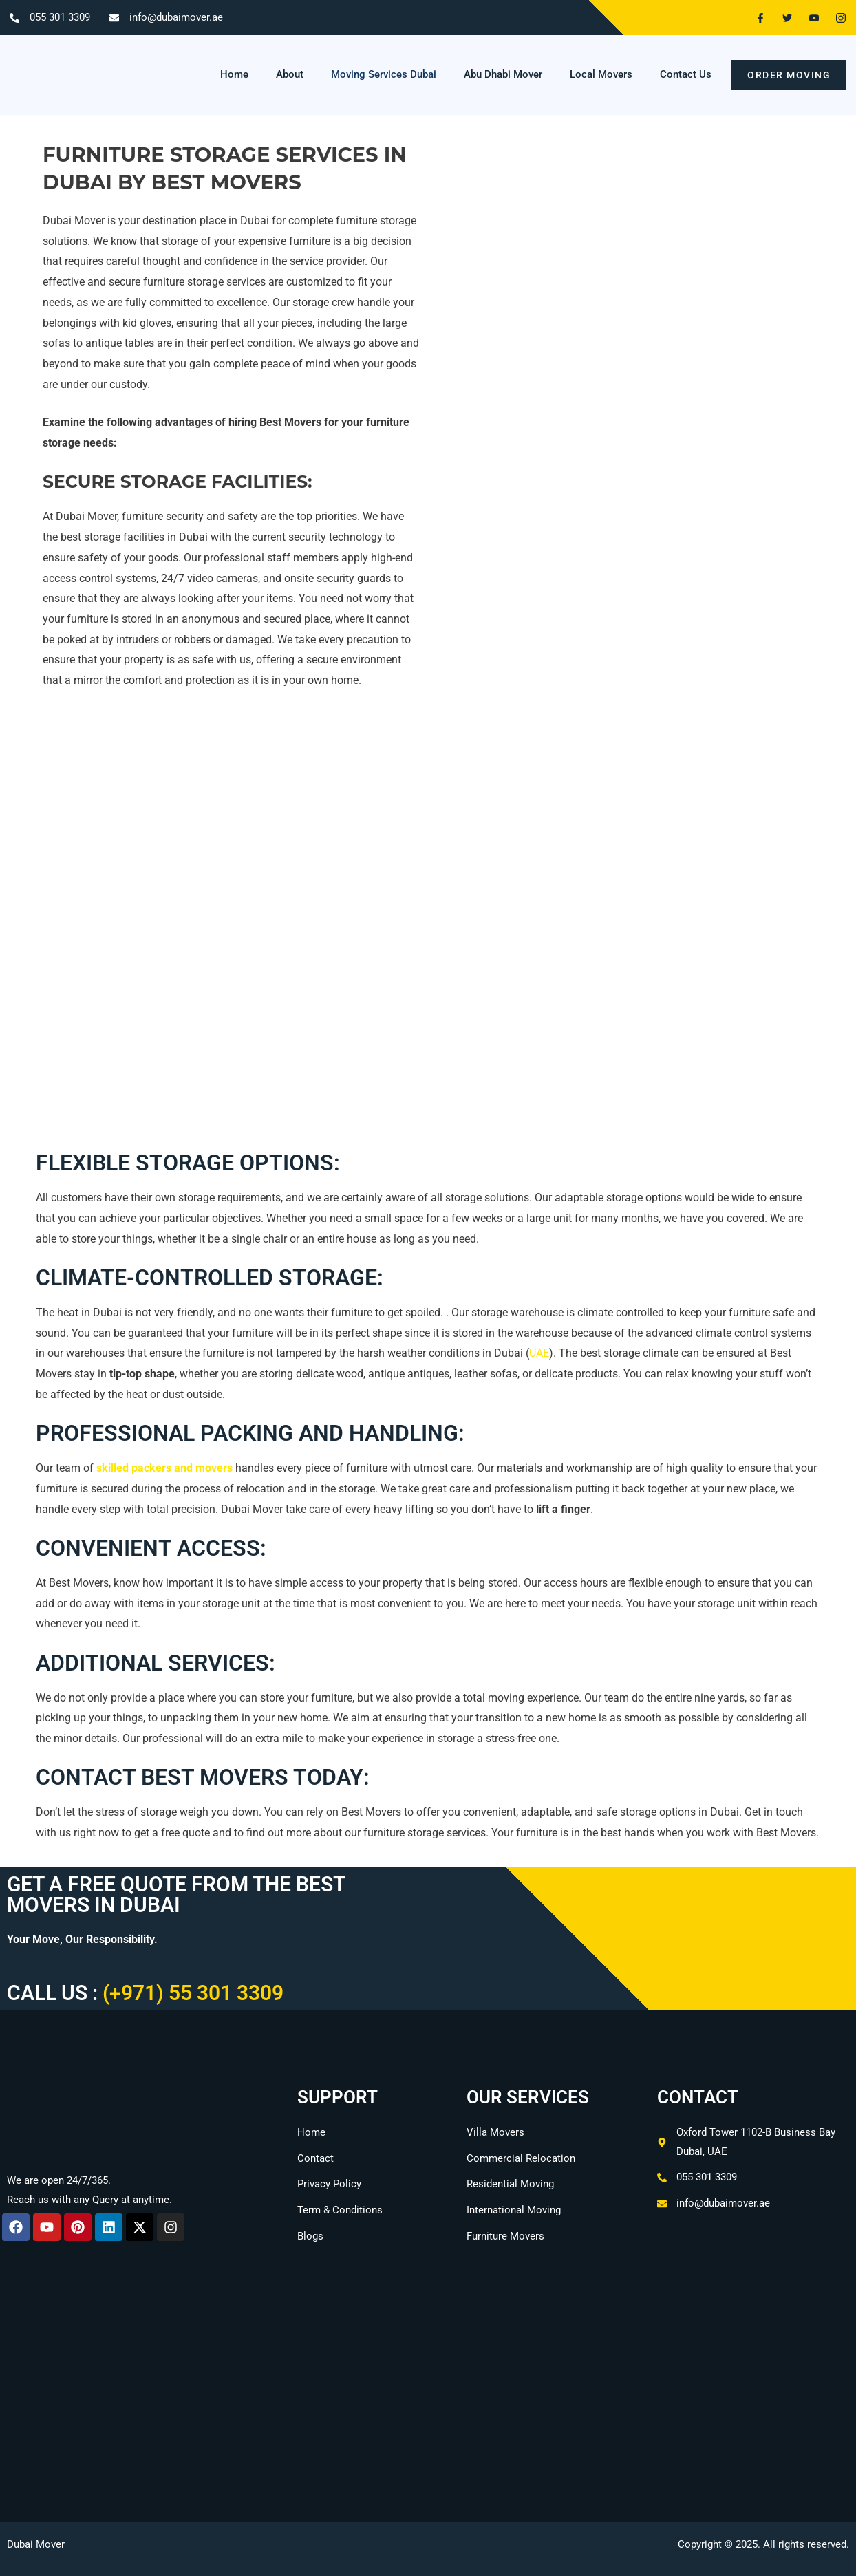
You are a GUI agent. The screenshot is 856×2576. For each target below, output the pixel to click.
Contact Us (685, 74)
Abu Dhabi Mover (503, 74)
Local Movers (601, 74)
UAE (539, 1353)
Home (234, 74)
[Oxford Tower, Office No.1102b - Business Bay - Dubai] (428, 2411)
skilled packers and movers (164, 1467)
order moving (789, 74)
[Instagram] (835, 18)
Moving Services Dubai (383, 74)
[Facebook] (755, 18)
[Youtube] (808, 18)
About (289, 74)
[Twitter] (781, 18)
